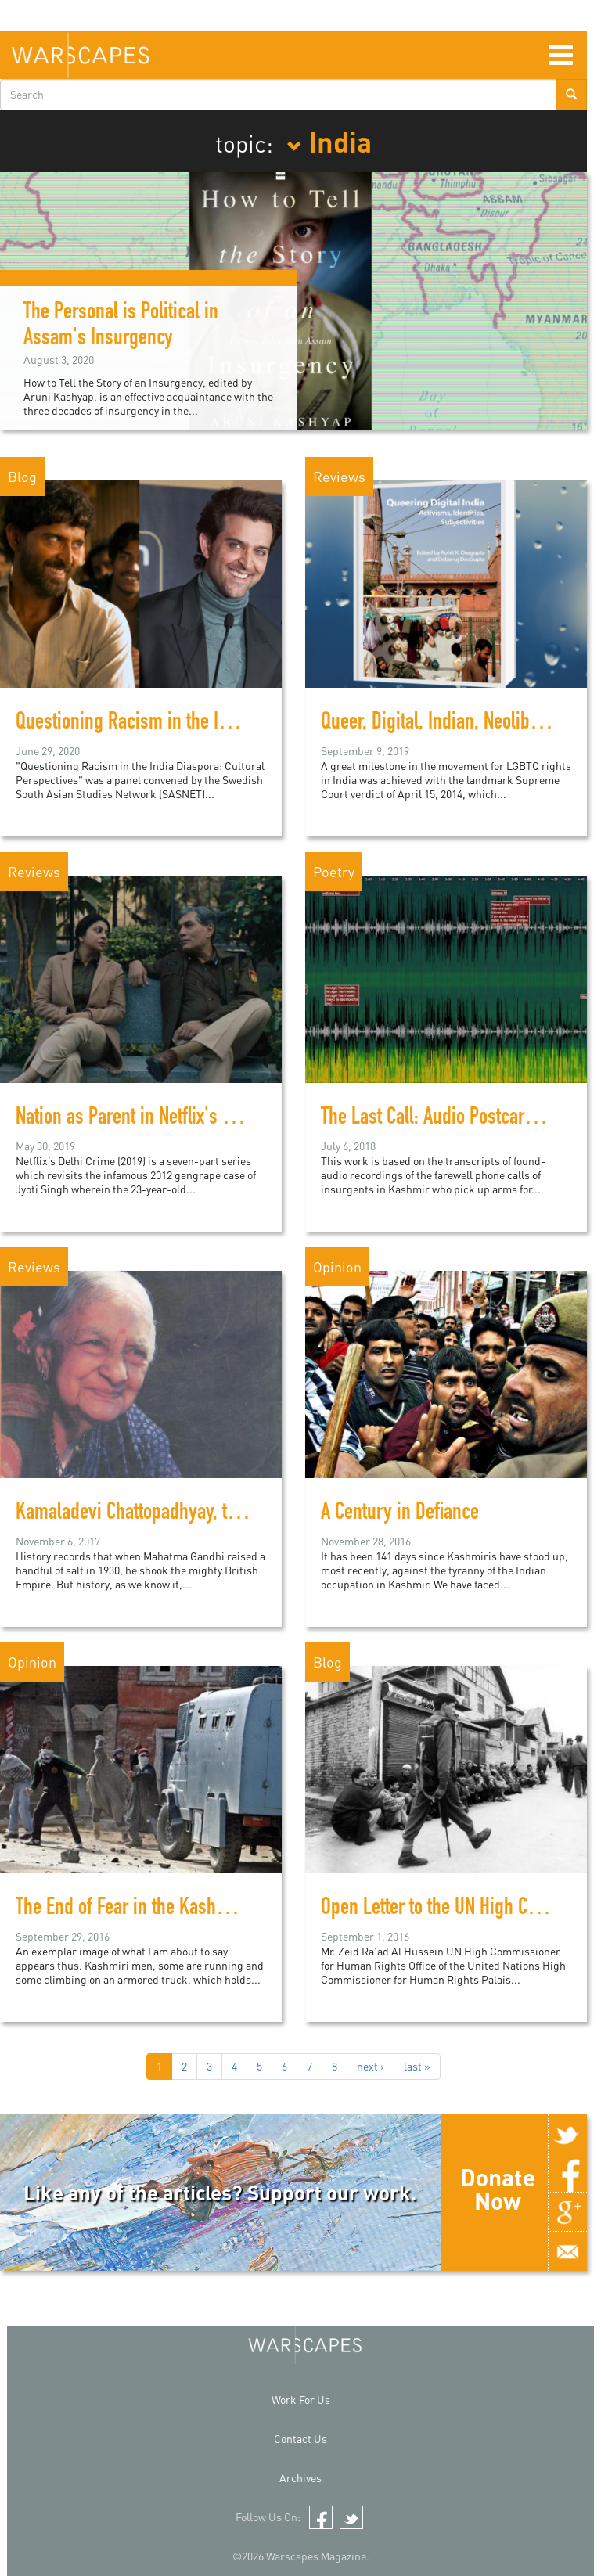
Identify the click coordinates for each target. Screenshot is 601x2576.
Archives (300, 2477)
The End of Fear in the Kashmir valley (153, 1909)
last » (417, 2066)
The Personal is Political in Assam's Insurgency (120, 326)
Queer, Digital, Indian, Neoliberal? (444, 724)
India (329, 141)
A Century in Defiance (400, 1514)
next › (370, 2066)
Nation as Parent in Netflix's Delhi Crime (162, 1119)
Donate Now (497, 2188)
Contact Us (300, 2438)
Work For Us (301, 2399)
